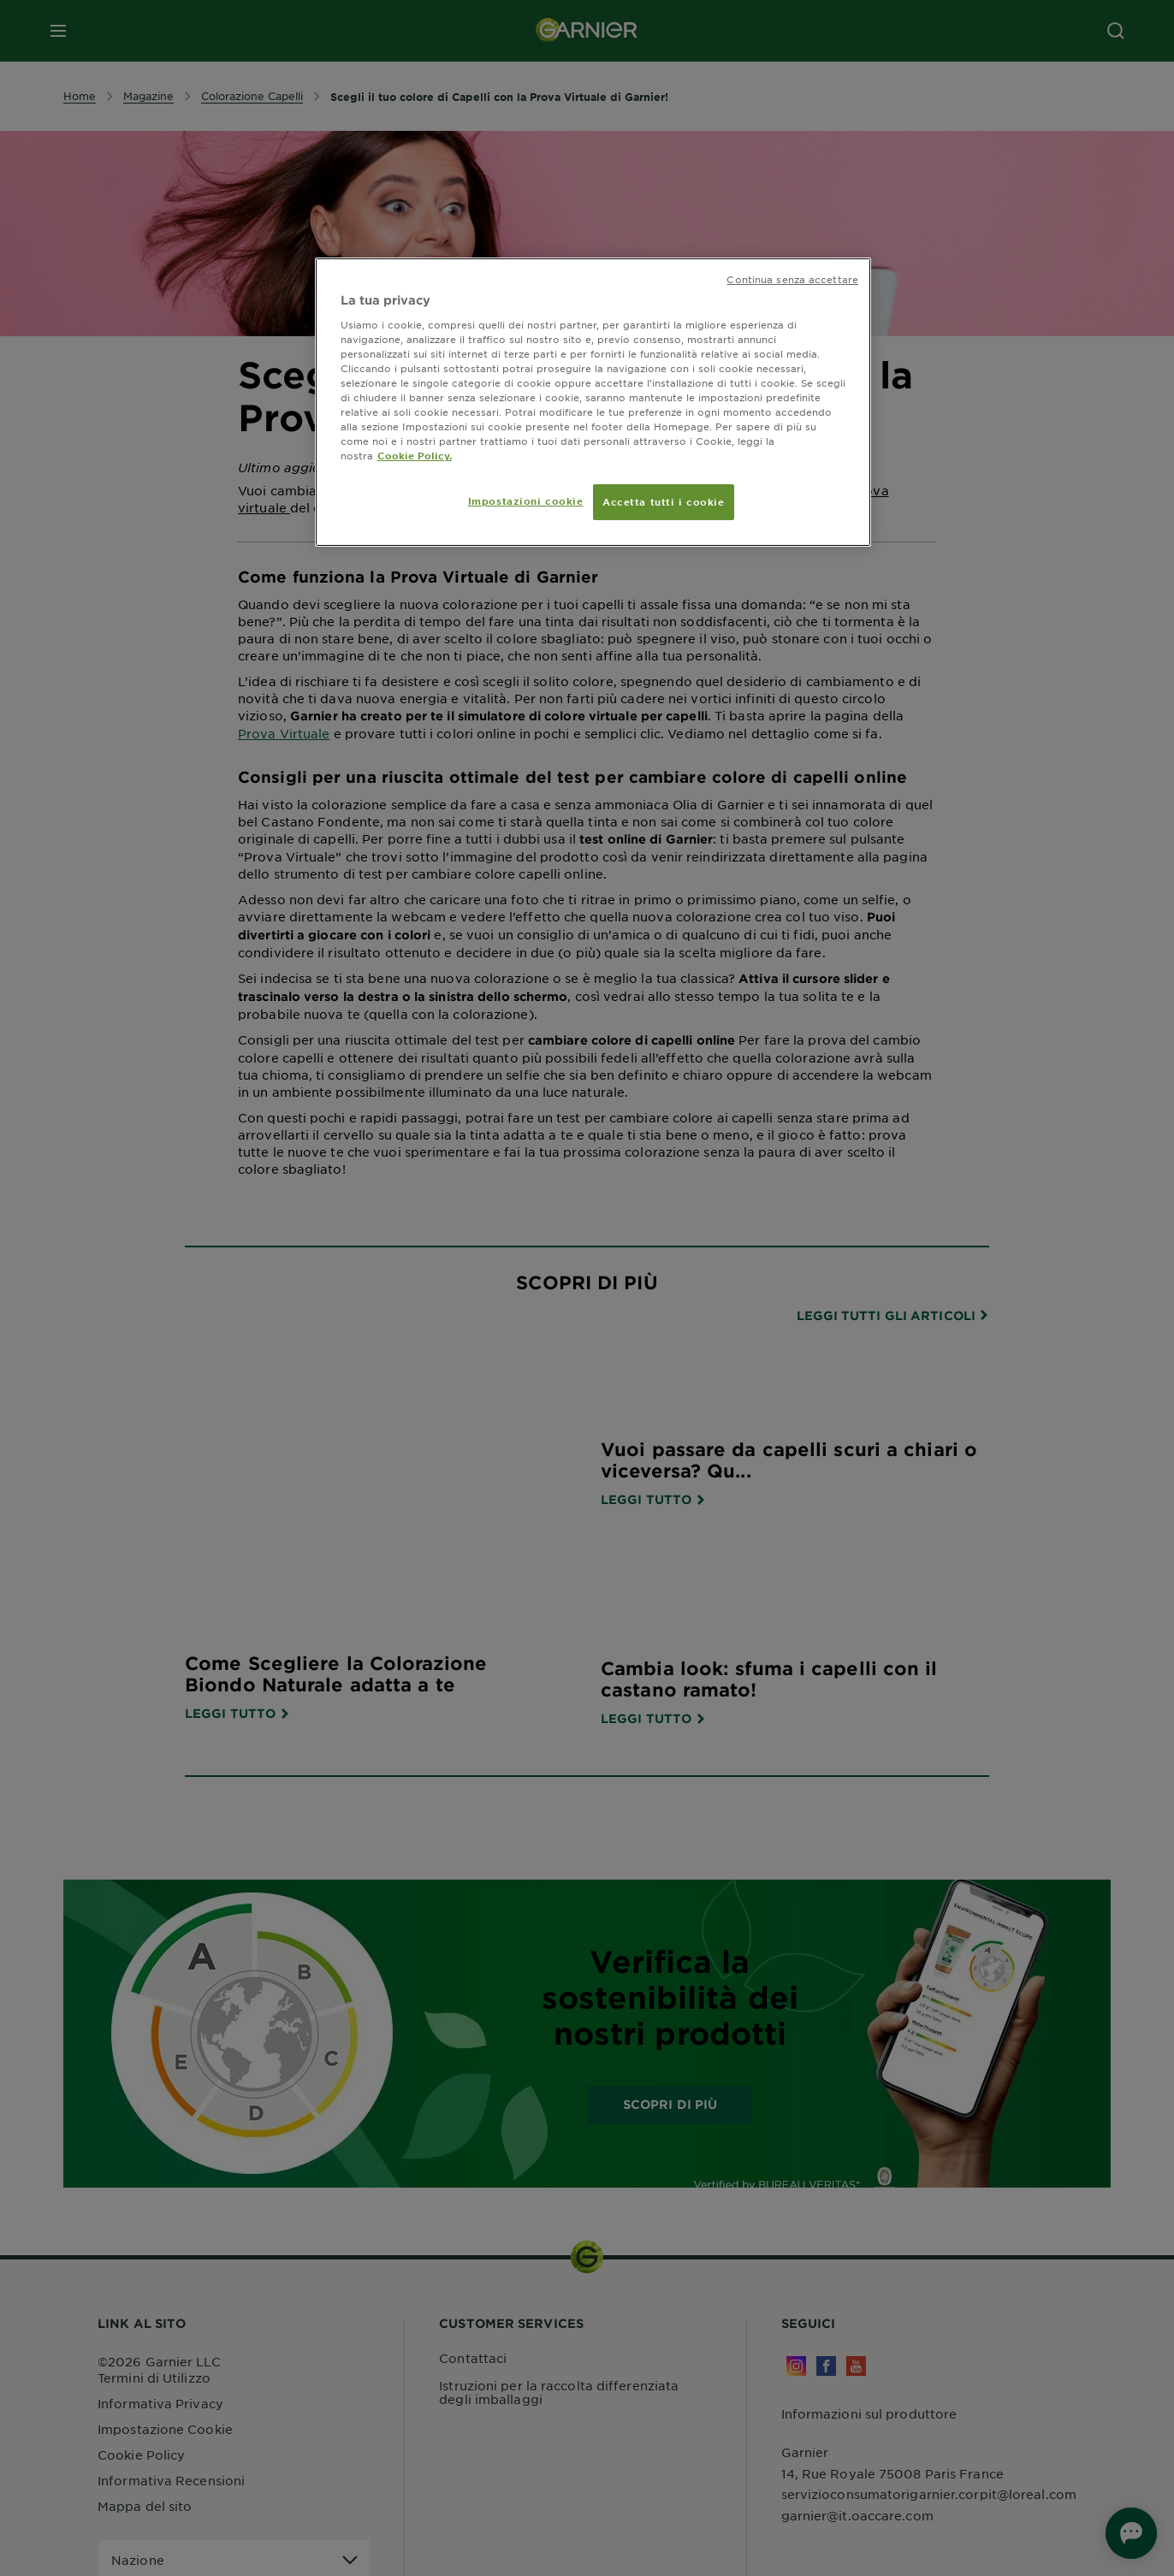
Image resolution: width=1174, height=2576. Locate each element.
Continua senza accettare (792, 279)
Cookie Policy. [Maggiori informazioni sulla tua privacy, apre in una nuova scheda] (414, 455)
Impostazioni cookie (526, 500)
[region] (593, 402)
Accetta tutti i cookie (663, 501)
